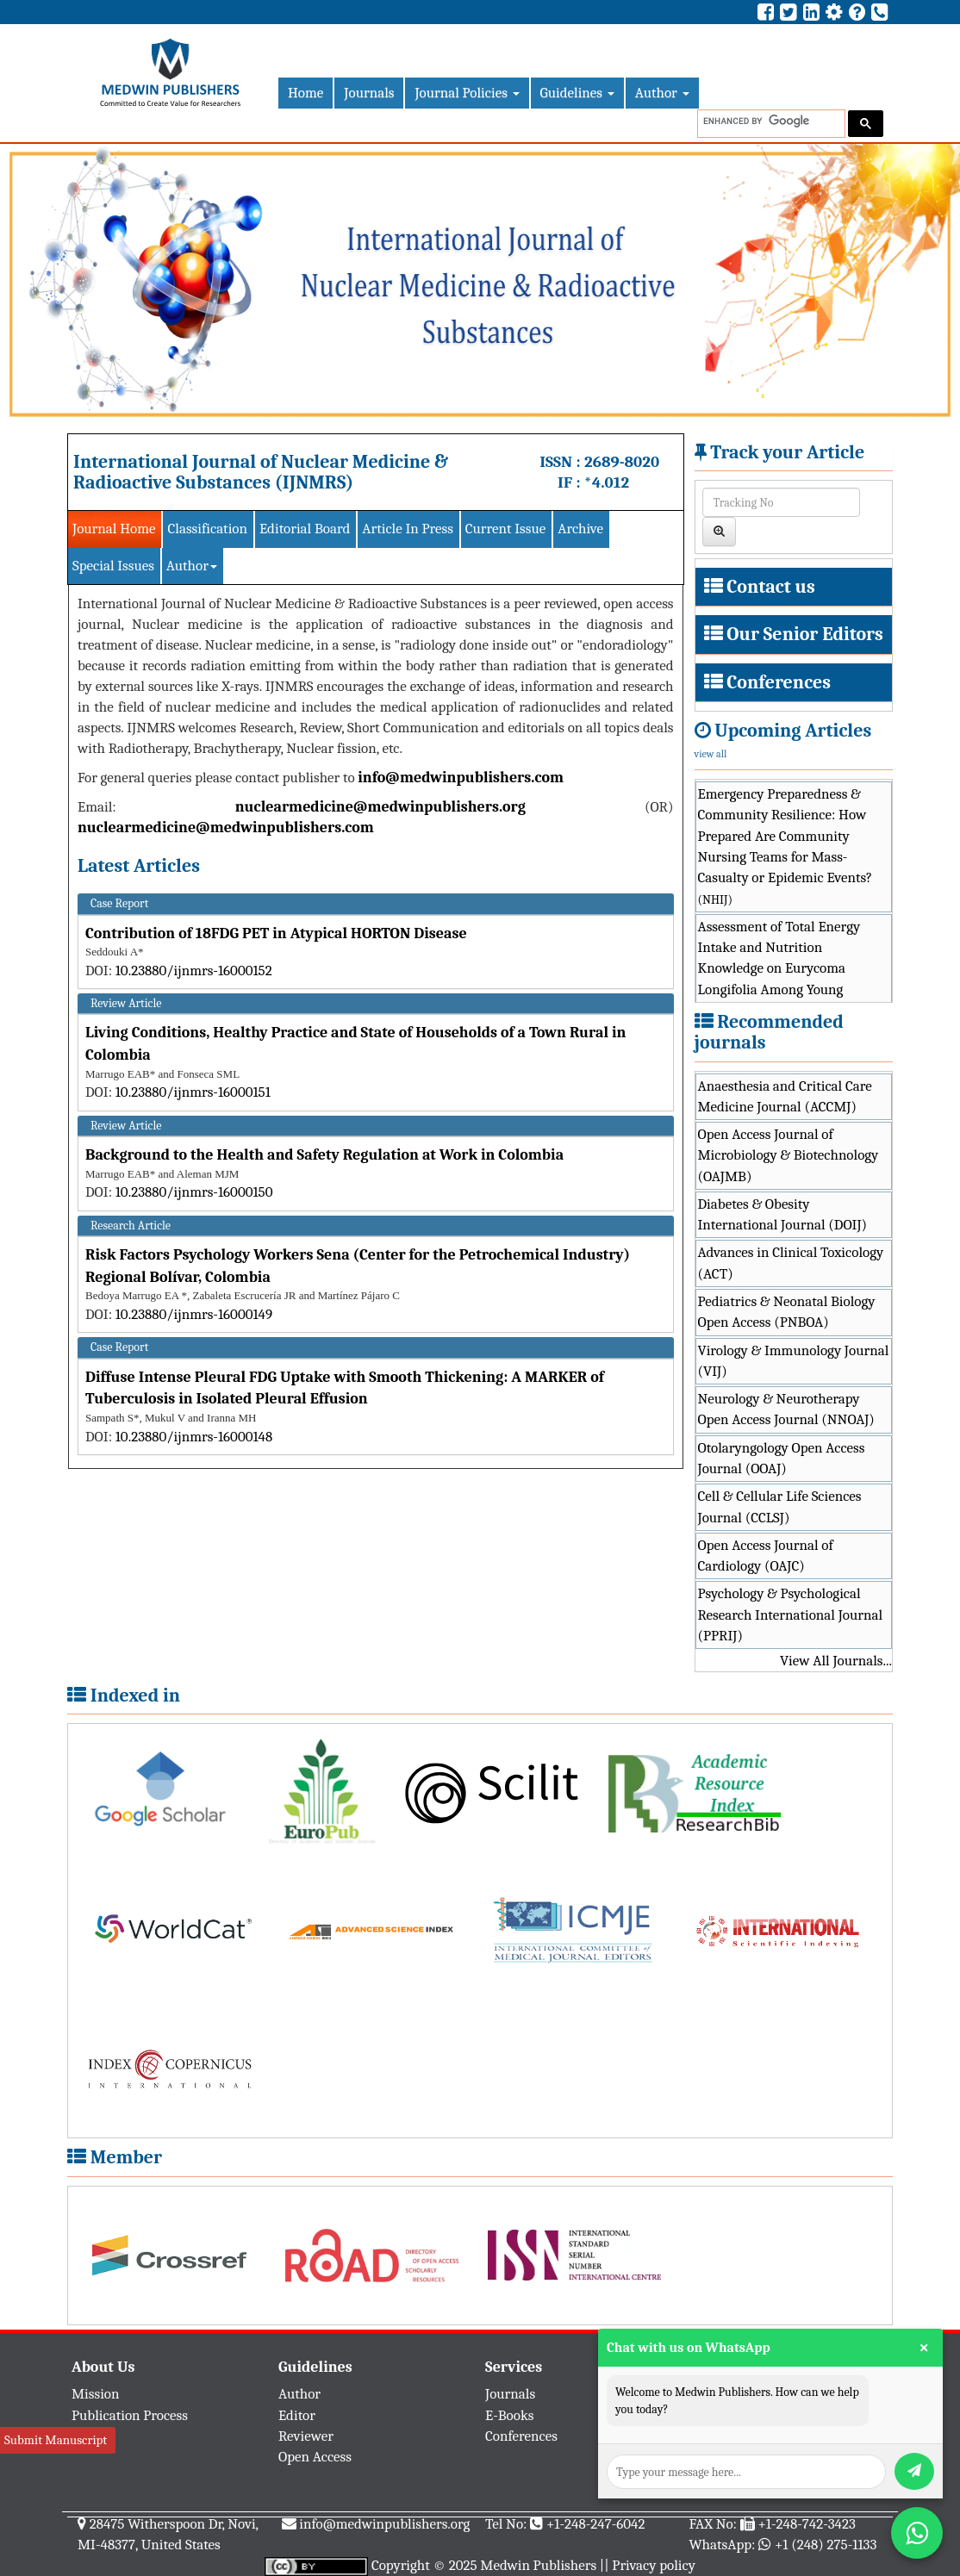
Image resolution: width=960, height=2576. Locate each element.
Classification (207, 528)
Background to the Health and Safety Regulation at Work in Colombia (324, 1155)
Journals (369, 92)
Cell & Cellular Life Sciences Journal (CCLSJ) (780, 1506)
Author (662, 92)
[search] (769, 121)
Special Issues (113, 565)
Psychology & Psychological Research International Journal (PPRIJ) (790, 1614)
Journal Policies (467, 92)
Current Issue (505, 528)
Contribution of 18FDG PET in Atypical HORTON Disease (276, 933)
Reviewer (306, 2436)
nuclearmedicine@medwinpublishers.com (226, 827)
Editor (296, 2415)
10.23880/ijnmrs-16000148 (194, 1436)
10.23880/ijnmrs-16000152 (193, 970)
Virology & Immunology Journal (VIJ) (793, 1360)
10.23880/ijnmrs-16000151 (193, 1092)
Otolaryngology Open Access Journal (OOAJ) (781, 1458)
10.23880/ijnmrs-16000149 (193, 1314)
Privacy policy (653, 2565)
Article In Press (407, 528)
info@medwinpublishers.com (461, 777)
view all (711, 754)
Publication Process (130, 2415)
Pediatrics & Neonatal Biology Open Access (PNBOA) (787, 1311)
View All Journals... (836, 1660)
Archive (580, 528)
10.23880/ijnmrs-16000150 (194, 1192)
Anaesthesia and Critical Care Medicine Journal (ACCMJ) (785, 1096)
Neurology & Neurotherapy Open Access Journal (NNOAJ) (786, 1409)
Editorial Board (304, 528)
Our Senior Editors (804, 634)
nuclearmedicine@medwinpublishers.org (380, 807)
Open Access (315, 2456)
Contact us (770, 587)
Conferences (778, 682)
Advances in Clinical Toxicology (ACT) (791, 1262)
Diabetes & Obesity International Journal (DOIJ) (783, 1214)
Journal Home (113, 528)
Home (305, 92)
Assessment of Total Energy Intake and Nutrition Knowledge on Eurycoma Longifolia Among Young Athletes (779, 968)
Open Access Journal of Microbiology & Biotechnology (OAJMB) (788, 1155)
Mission (96, 2394)
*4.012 (606, 482)
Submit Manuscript (55, 2440)
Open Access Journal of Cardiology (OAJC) (765, 1555)
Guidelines (577, 92)
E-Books (509, 2415)
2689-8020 (621, 461)
